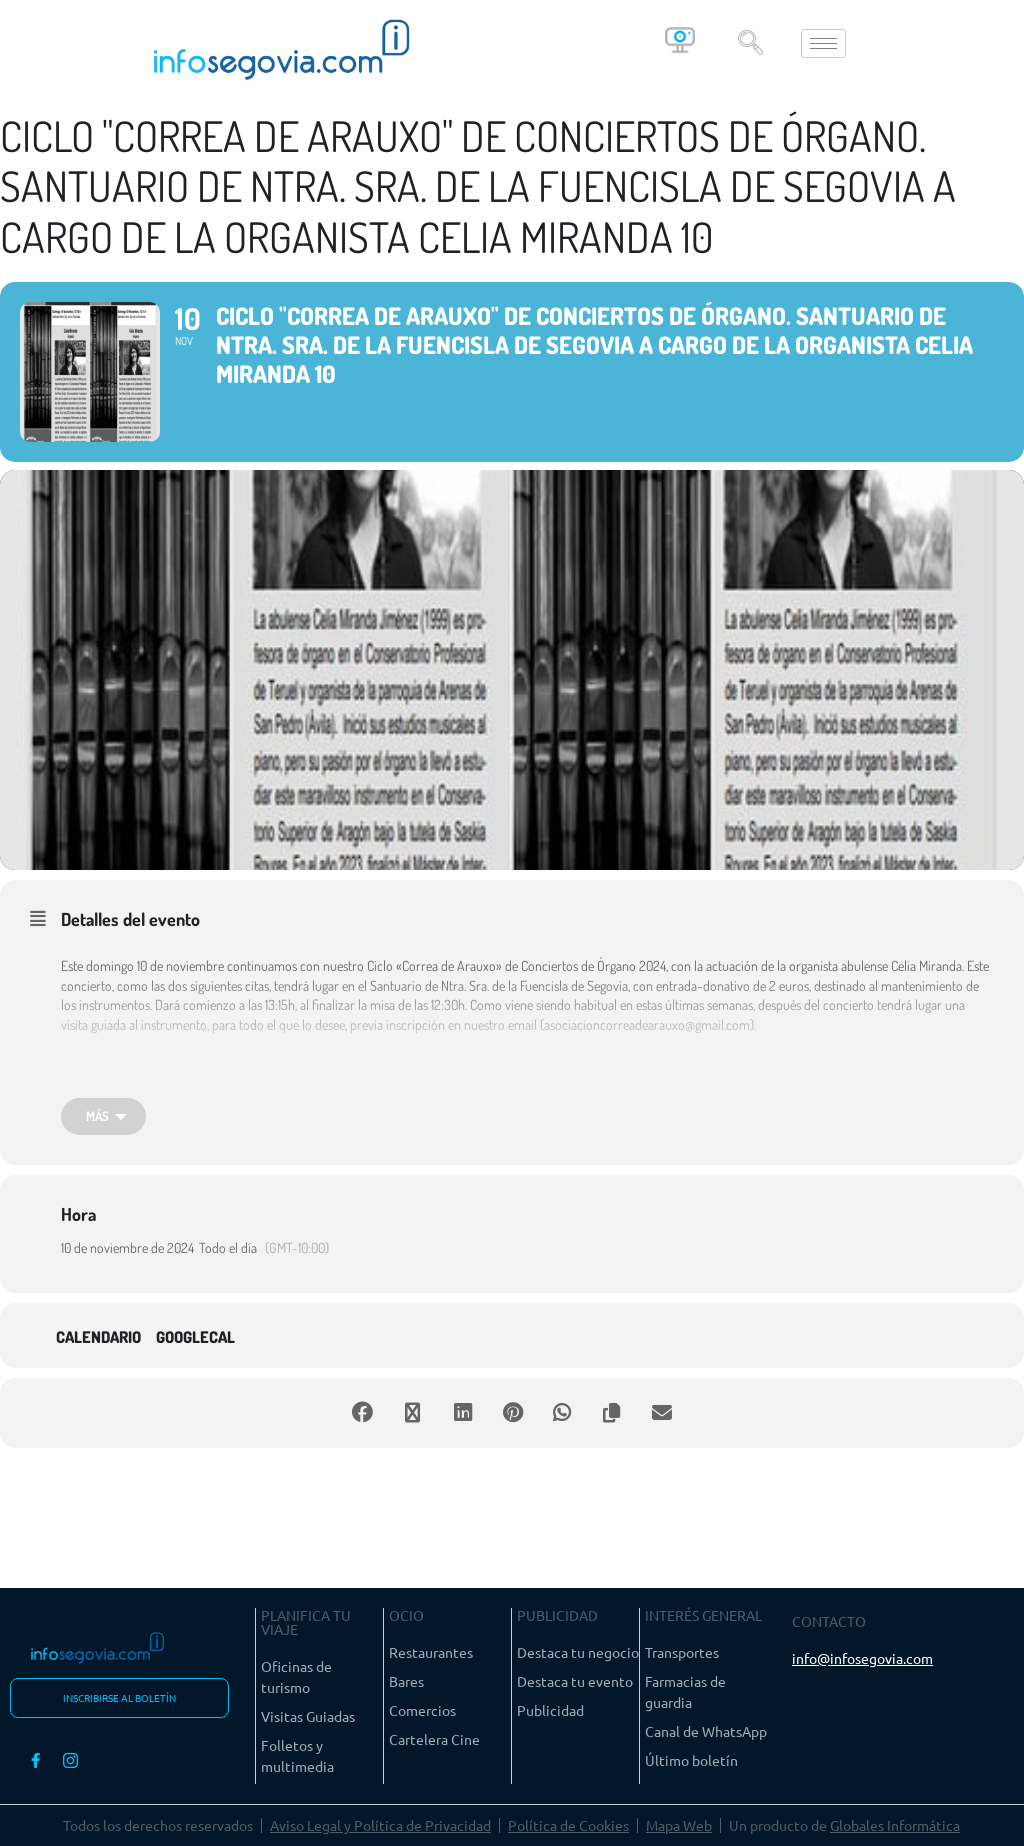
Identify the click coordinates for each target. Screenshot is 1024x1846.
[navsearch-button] (750, 43)
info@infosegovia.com (862, 1658)
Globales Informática (895, 1825)
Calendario (98, 1337)
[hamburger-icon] (823, 43)
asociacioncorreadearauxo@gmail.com (647, 1024)
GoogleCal (195, 1337)
